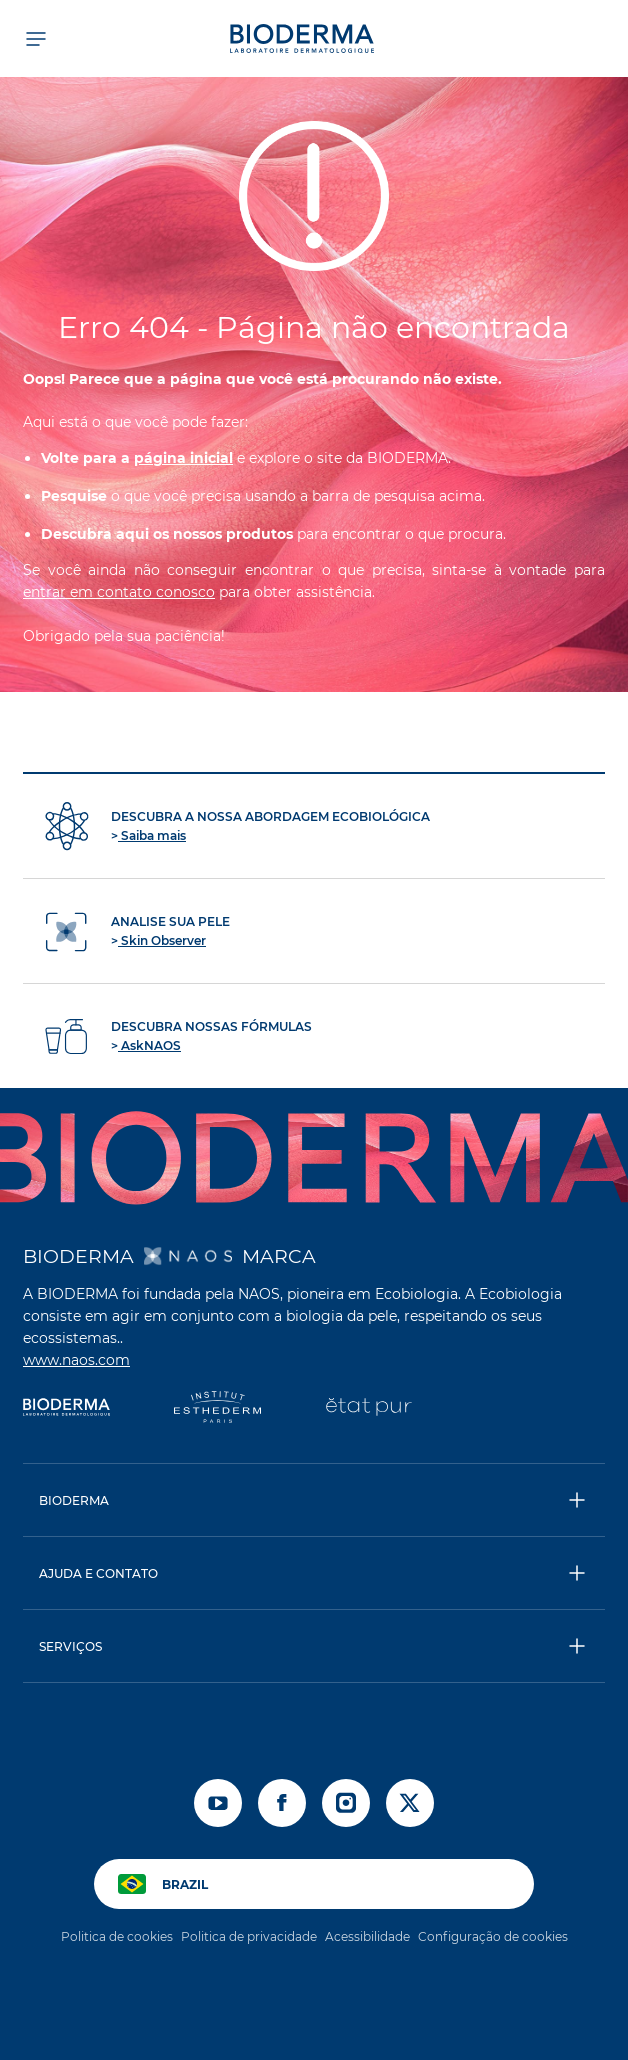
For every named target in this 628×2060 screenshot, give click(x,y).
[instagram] (346, 1803)
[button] (314, 1500)
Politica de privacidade (249, 1936)
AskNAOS (149, 1045)
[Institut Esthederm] (217, 1409)
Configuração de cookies (493, 1936)
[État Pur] (368, 1409)
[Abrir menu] (35, 38)
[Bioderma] (66, 1409)
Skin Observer (162, 940)
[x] (410, 1803)
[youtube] (218, 1803)
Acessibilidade (367, 1936)
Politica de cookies (117, 1936)
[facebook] (282, 1803)
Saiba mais (152, 835)
